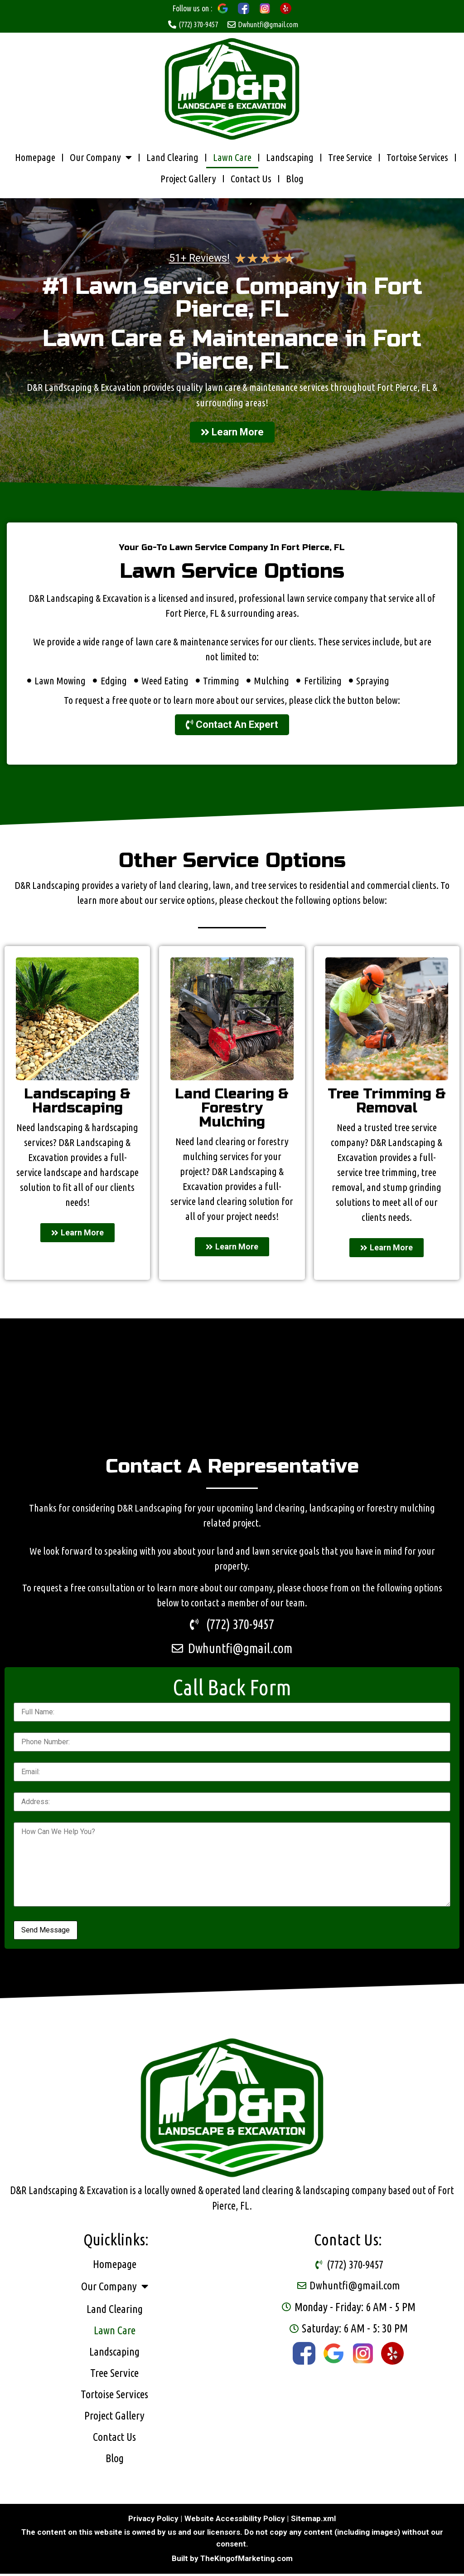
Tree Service (350, 157)
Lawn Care (232, 157)
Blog (295, 179)
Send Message (45, 1932)
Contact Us (251, 179)
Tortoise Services (417, 157)
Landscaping (290, 157)
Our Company (101, 157)
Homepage (35, 157)
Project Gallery (188, 179)
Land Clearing (172, 157)
